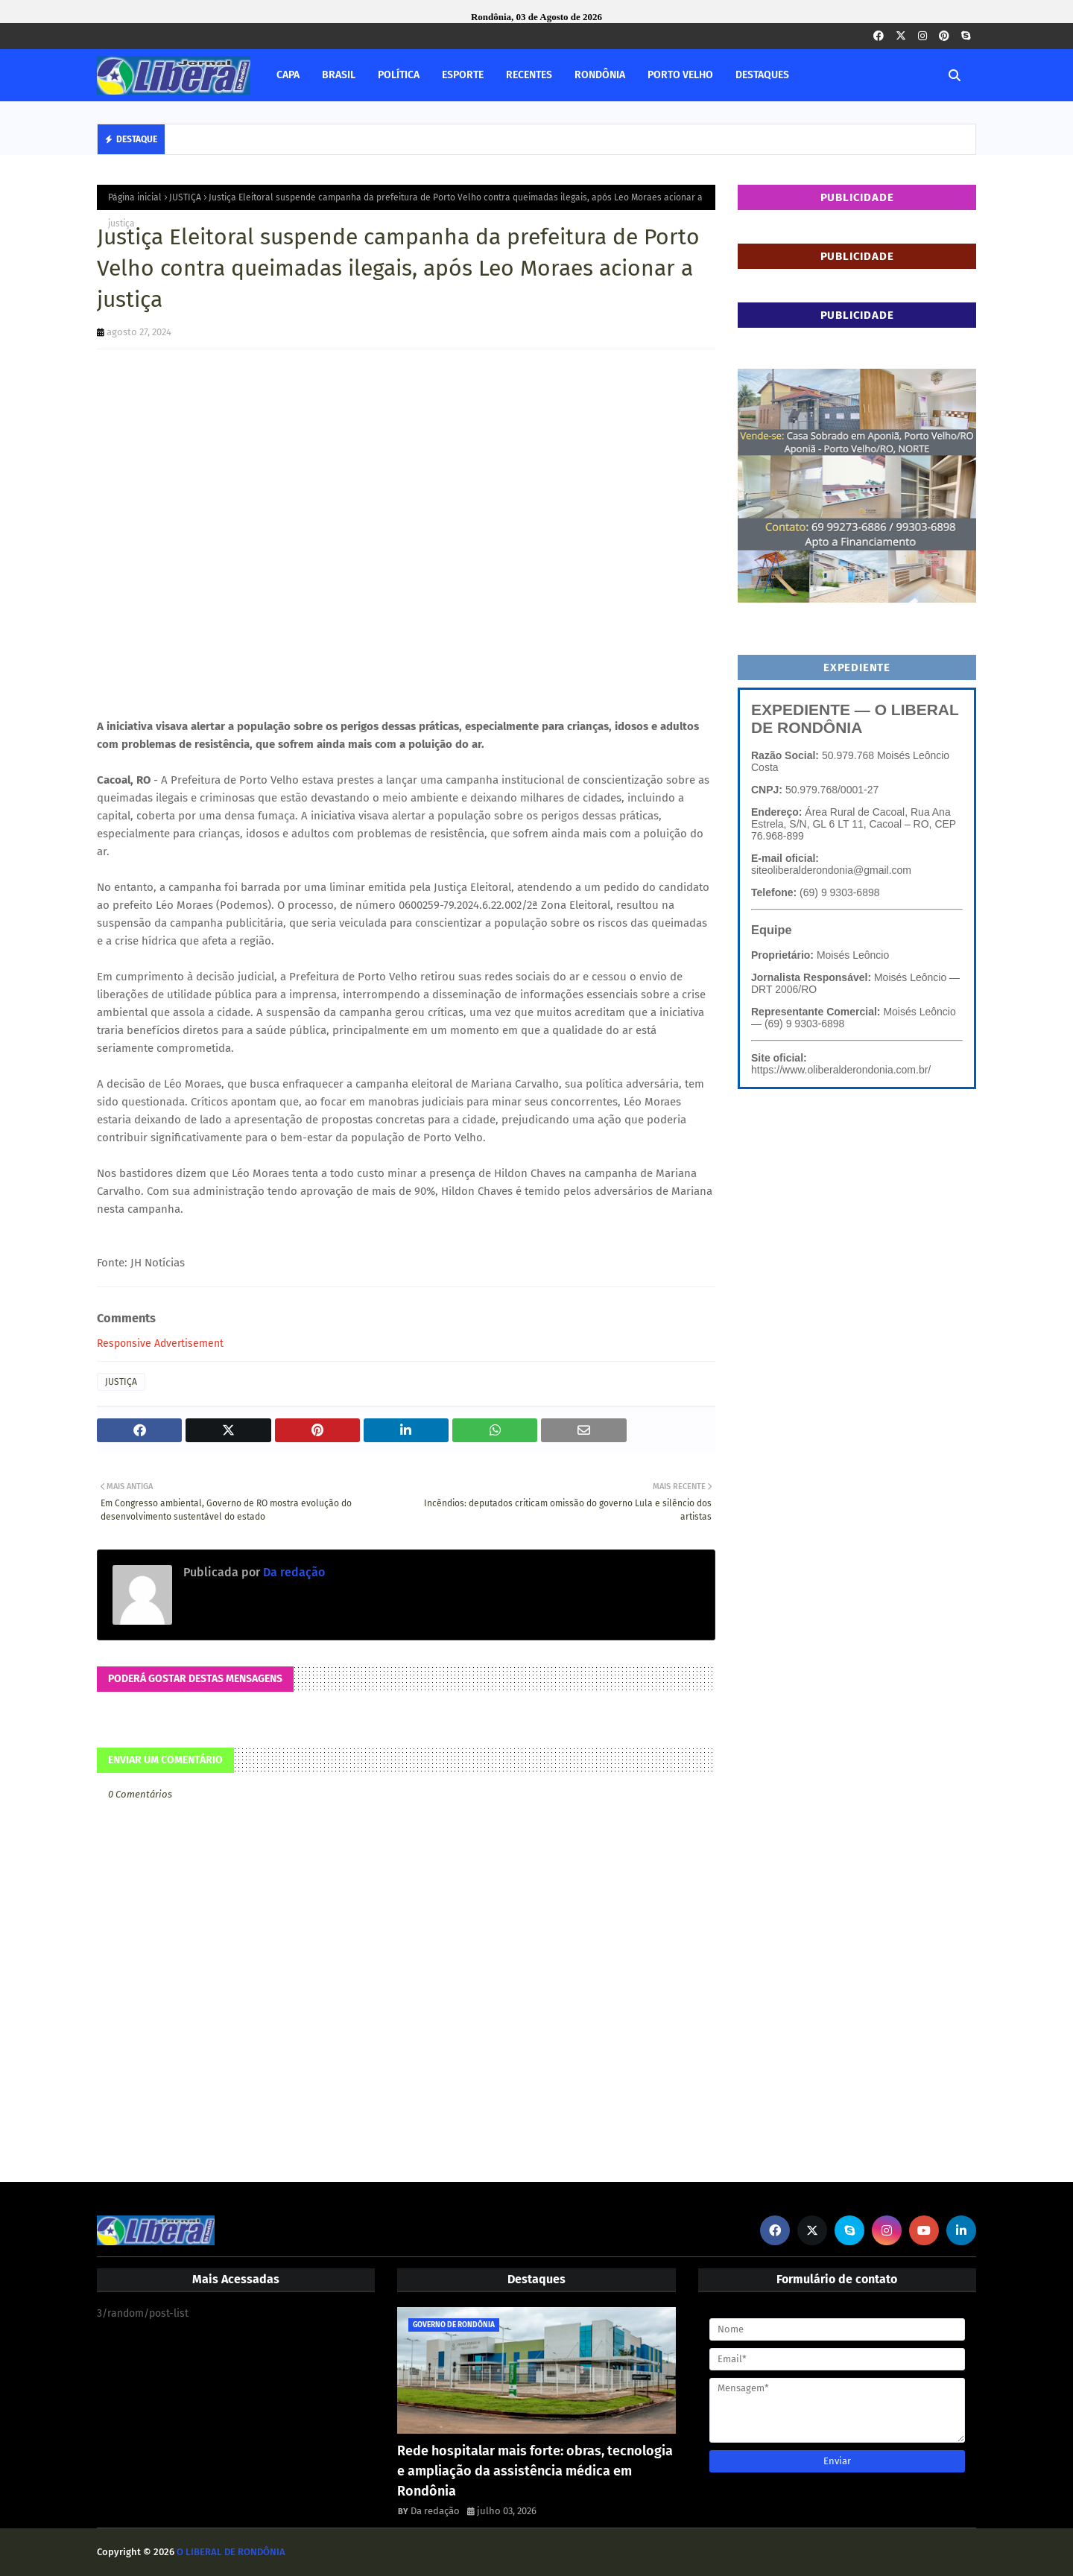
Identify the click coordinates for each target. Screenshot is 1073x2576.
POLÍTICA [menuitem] (399, 75)
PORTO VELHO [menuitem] (680, 75)
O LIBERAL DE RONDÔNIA (231, 2551)
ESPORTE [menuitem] (463, 75)
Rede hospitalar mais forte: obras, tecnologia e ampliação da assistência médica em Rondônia (535, 2471)
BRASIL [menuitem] (338, 75)
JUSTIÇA (185, 197)
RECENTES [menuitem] (529, 75)
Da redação (292, 1572)
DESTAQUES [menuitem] (762, 75)
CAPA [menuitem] (288, 75)
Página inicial (135, 197)
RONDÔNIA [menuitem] (600, 75)
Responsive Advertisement (160, 1343)
